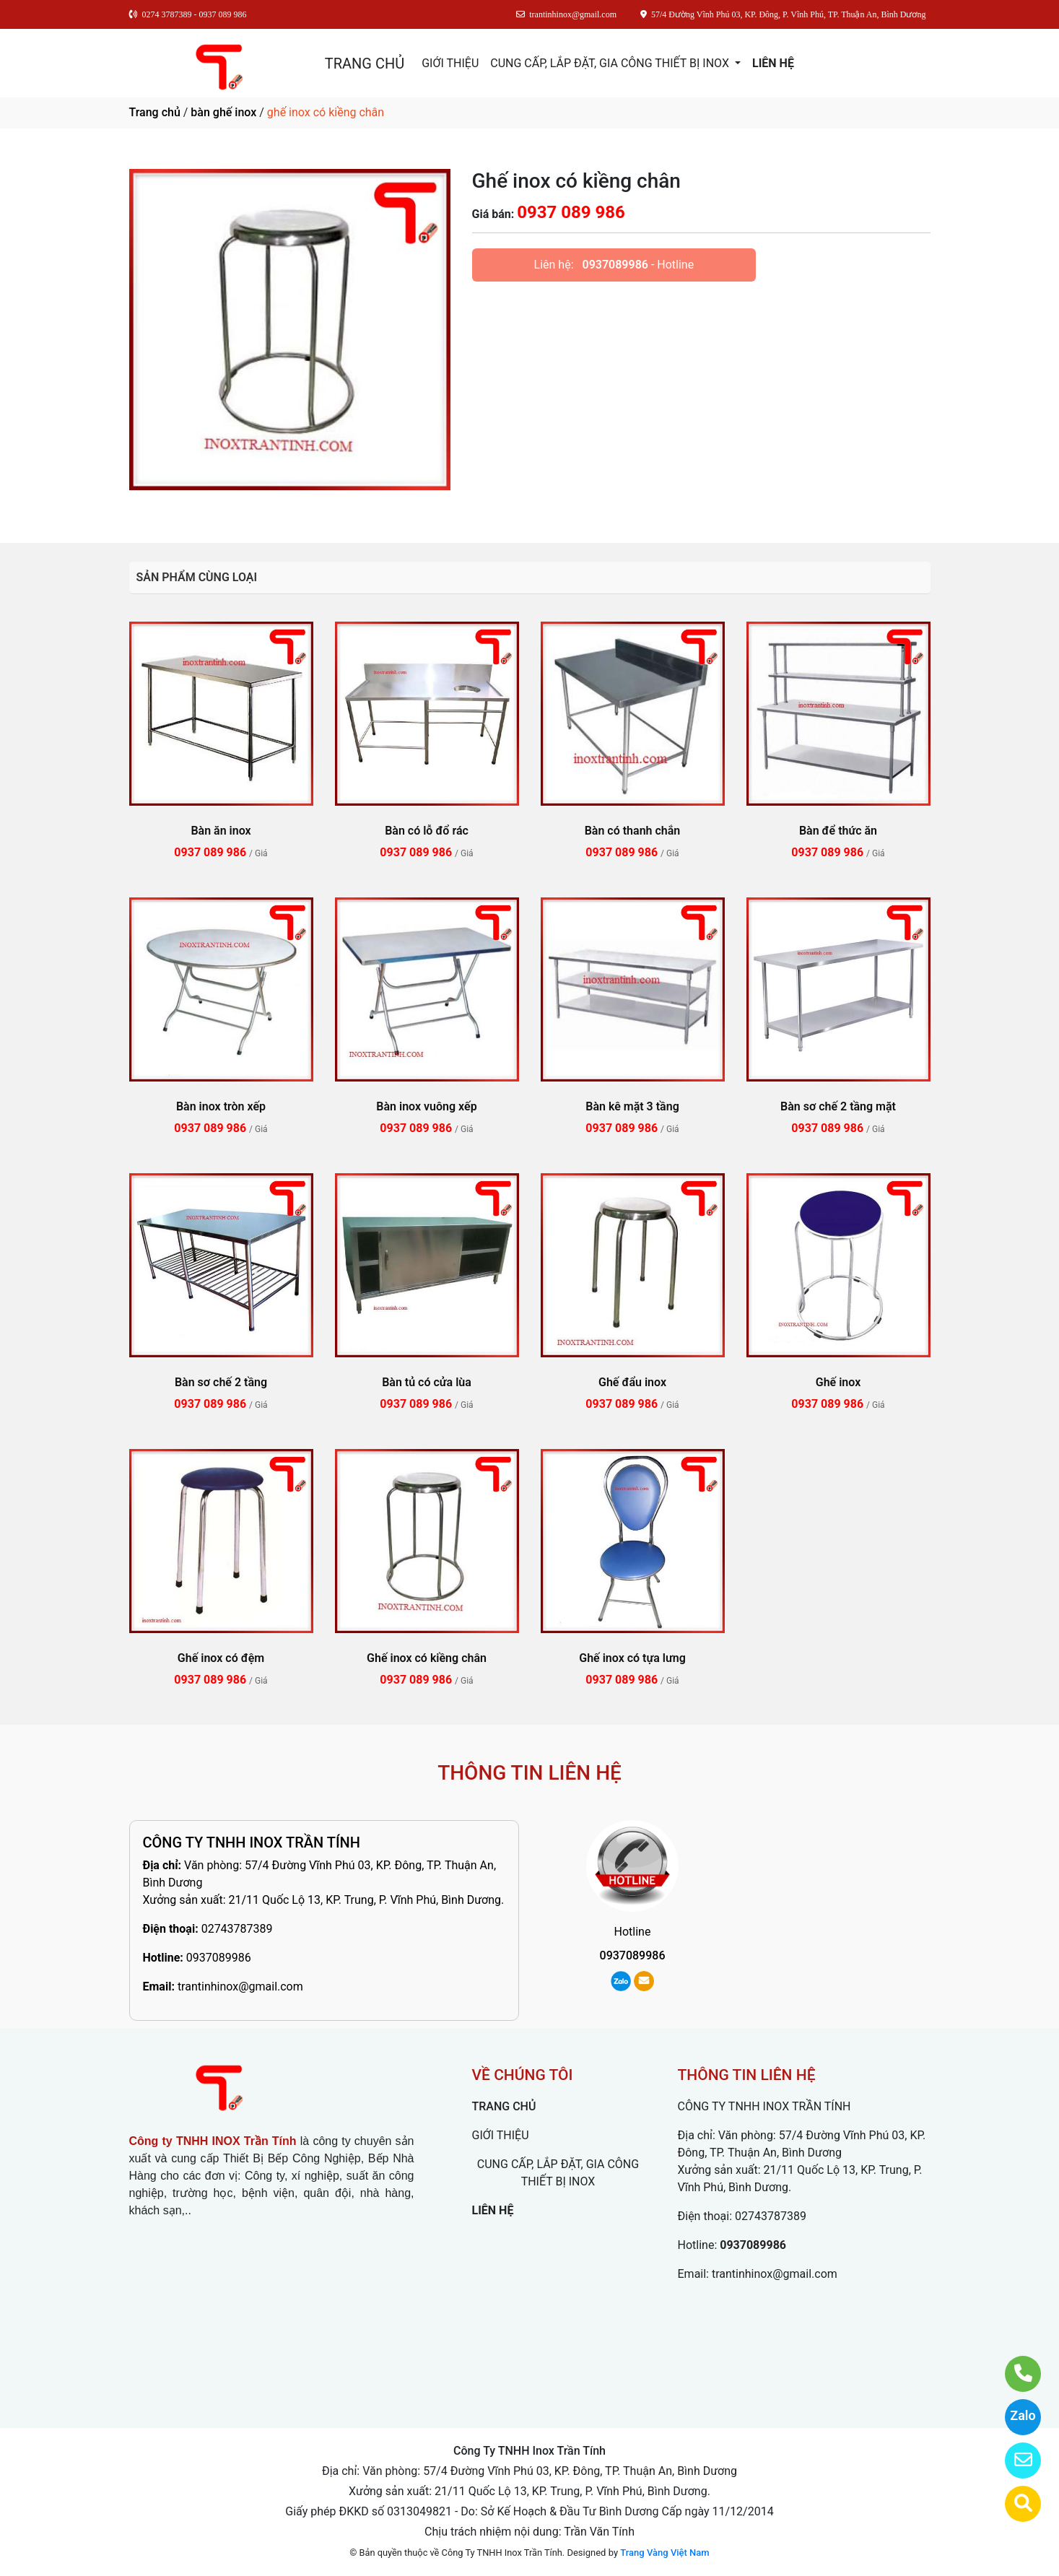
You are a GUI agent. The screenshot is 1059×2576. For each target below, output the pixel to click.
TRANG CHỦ (364, 63)
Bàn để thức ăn (838, 830)
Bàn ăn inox (220, 830)
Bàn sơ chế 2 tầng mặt (838, 1106)
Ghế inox (838, 1382)
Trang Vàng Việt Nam (664, 2552)
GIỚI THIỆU (450, 63)
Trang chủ (154, 112)
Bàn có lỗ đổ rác (427, 830)
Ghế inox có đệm (221, 1658)
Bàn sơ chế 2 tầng (221, 1382)
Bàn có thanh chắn (633, 830)
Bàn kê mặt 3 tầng (632, 1106)
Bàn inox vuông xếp (426, 1106)
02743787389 (237, 1929)
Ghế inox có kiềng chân (427, 1658)
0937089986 (615, 264)
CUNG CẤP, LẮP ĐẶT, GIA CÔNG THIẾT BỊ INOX (611, 63)
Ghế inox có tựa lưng (632, 1658)
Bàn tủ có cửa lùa (426, 1382)
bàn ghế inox (223, 112)
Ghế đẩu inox (632, 1382)
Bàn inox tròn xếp (221, 1106)
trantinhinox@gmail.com (240, 1986)
